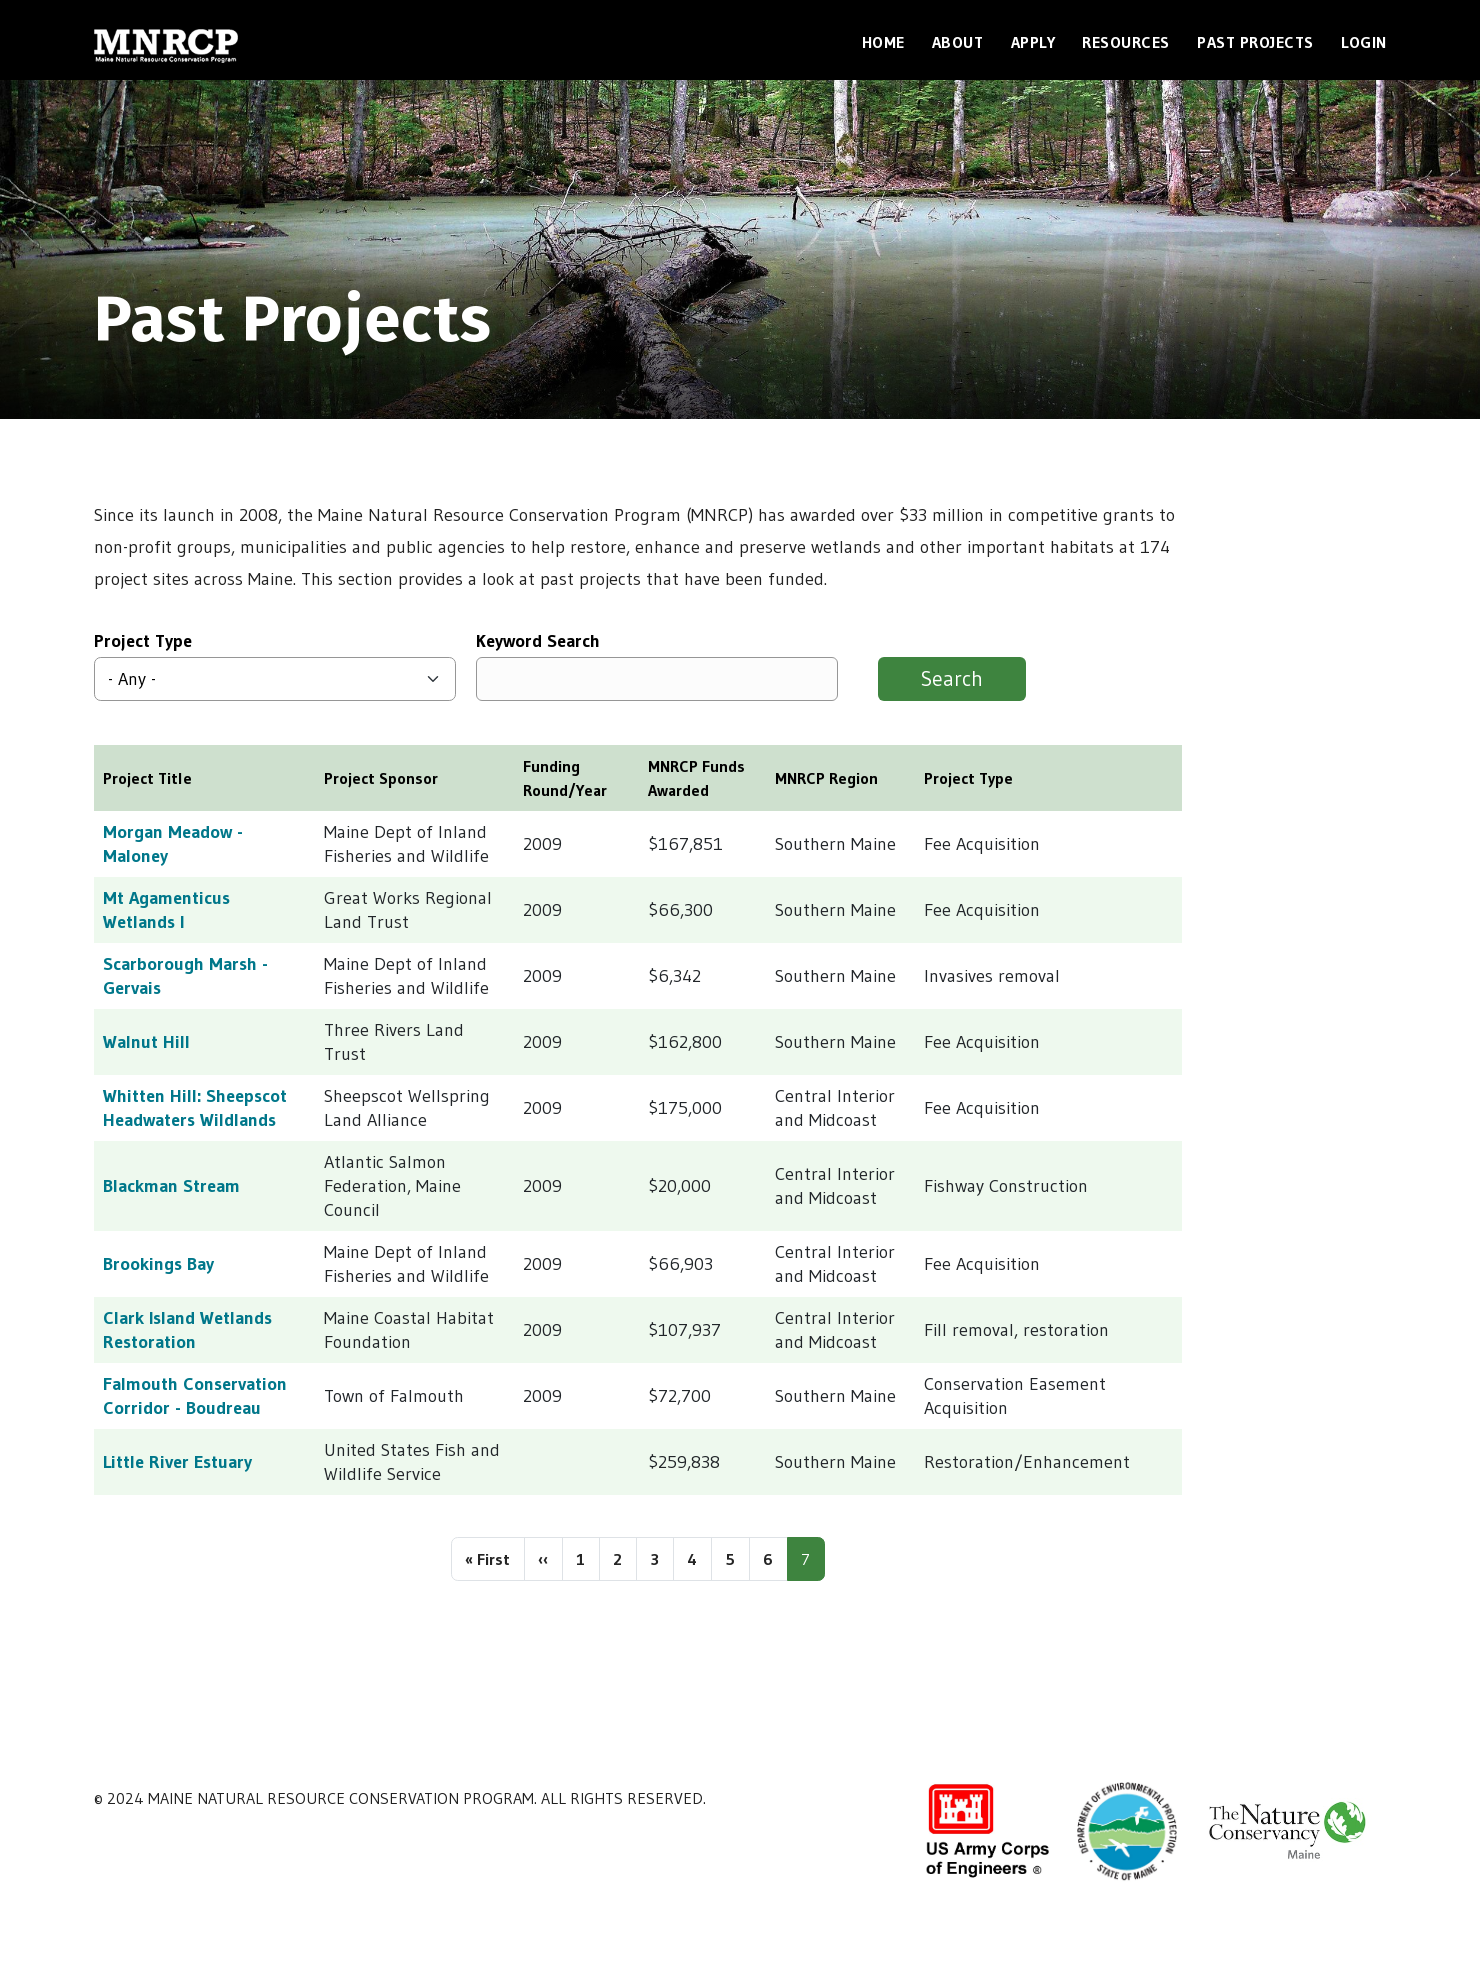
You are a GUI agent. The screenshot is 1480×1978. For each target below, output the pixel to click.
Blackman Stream (171, 1186)
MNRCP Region (826, 778)
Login (1364, 42)
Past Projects (1255, 42)
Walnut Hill (146, 1042)
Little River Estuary (177, 1462)
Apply (1033, 42)
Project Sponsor (381, 778)
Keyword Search (538, 641)
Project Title (147, 778)
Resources (1126, 42)
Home (883, 42)
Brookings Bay (158, 1264)
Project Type (143, 641)
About (958, 42)
